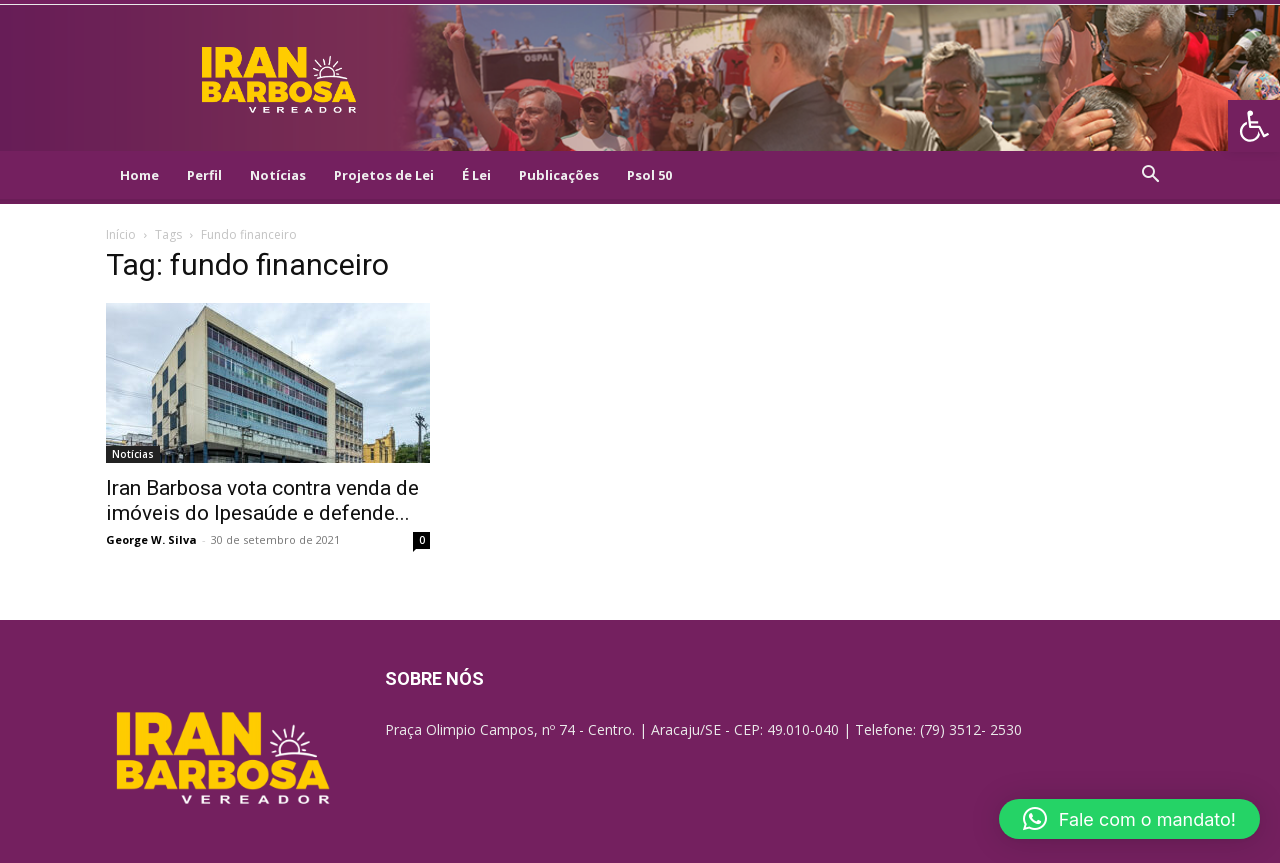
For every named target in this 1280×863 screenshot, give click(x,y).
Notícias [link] (278, 175)
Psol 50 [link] (649, 175)
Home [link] (139, 175)
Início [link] (121, 234)
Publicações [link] (559, 175)
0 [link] (422, 540)
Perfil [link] (204, 175)
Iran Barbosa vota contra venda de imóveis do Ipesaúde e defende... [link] (262, 500)
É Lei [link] (476, 175)
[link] (1254, 126)
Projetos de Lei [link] (384, 175)
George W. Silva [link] (151, 539)
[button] (1129, 819)
